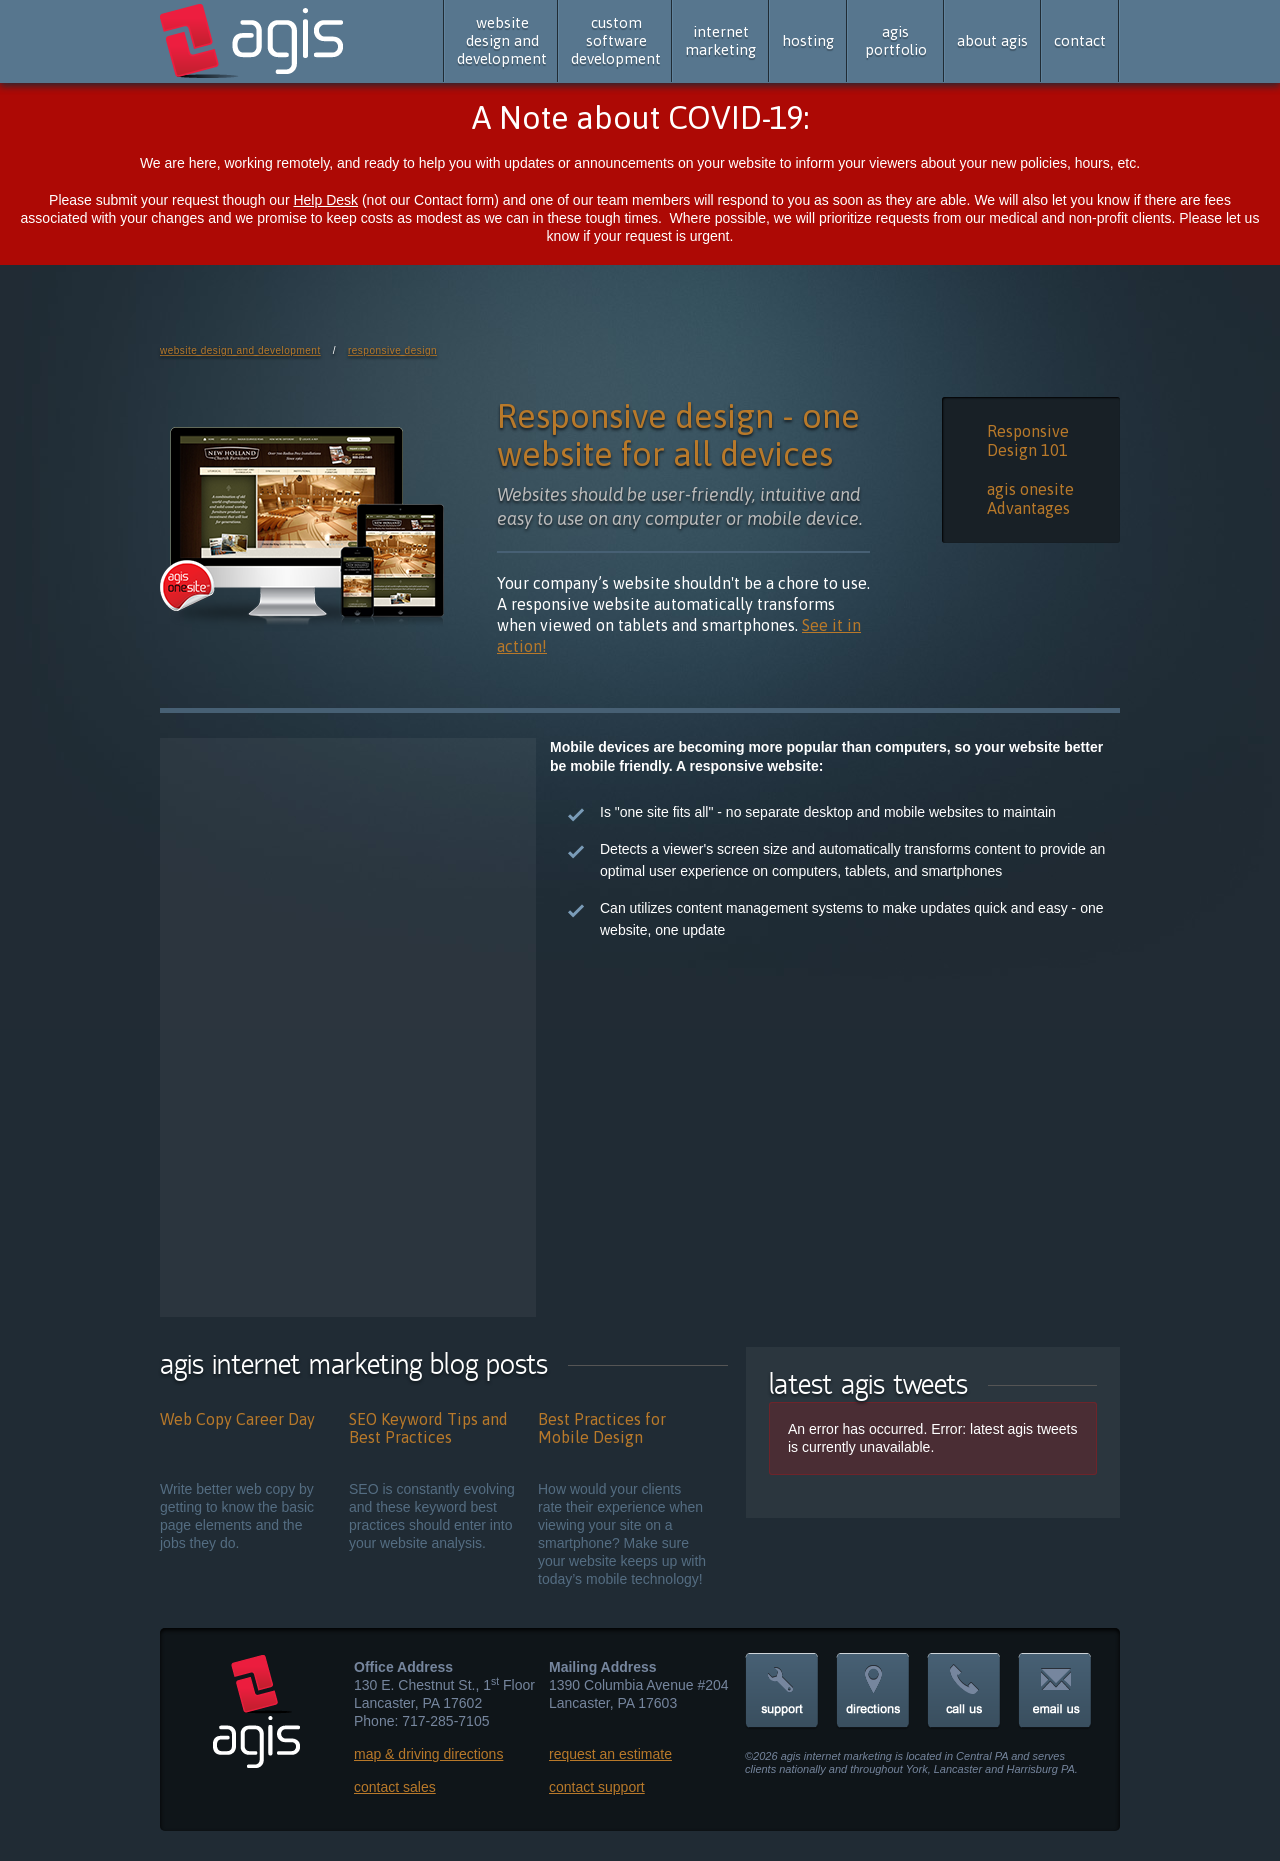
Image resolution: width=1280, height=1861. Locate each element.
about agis (992, 40)
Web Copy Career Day (237, 1419)
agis (253, 42)
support (782, 1691)
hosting (808, 40)
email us (1055, 1691)
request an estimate (610, 1754)
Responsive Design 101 (1028, 440)
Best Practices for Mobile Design (602, 1428)
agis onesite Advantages (1030, 498)
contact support (597, 1787)
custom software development (616, 40)
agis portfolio (896, 40)
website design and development (502, 40)
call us (964, 1691)
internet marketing (720, 40)
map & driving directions (428, 1754)
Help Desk (325, 200)
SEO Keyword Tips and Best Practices (428, 1428)
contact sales (395, 1787)
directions (873, 1691)
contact (1080, 40)
